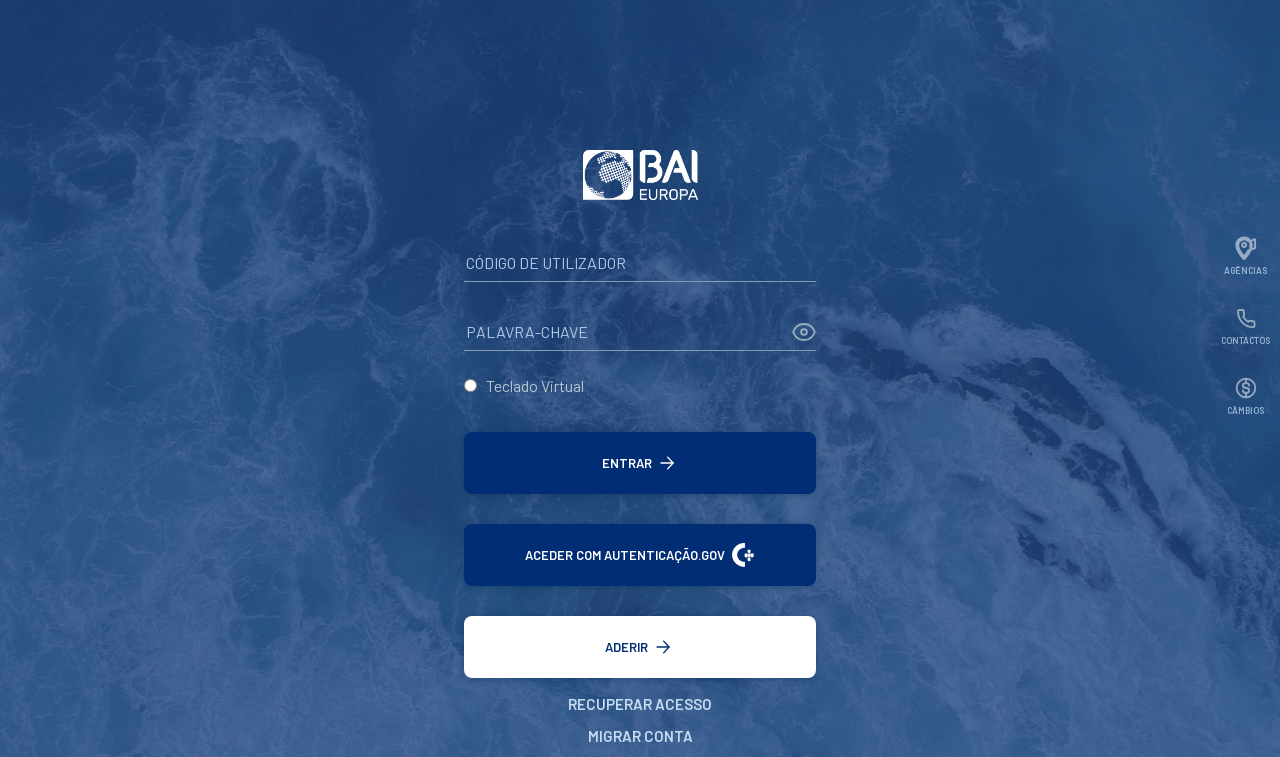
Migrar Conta (640, 736)
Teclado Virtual (535, 385)
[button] (640, 463)
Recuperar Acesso (640, 704)
